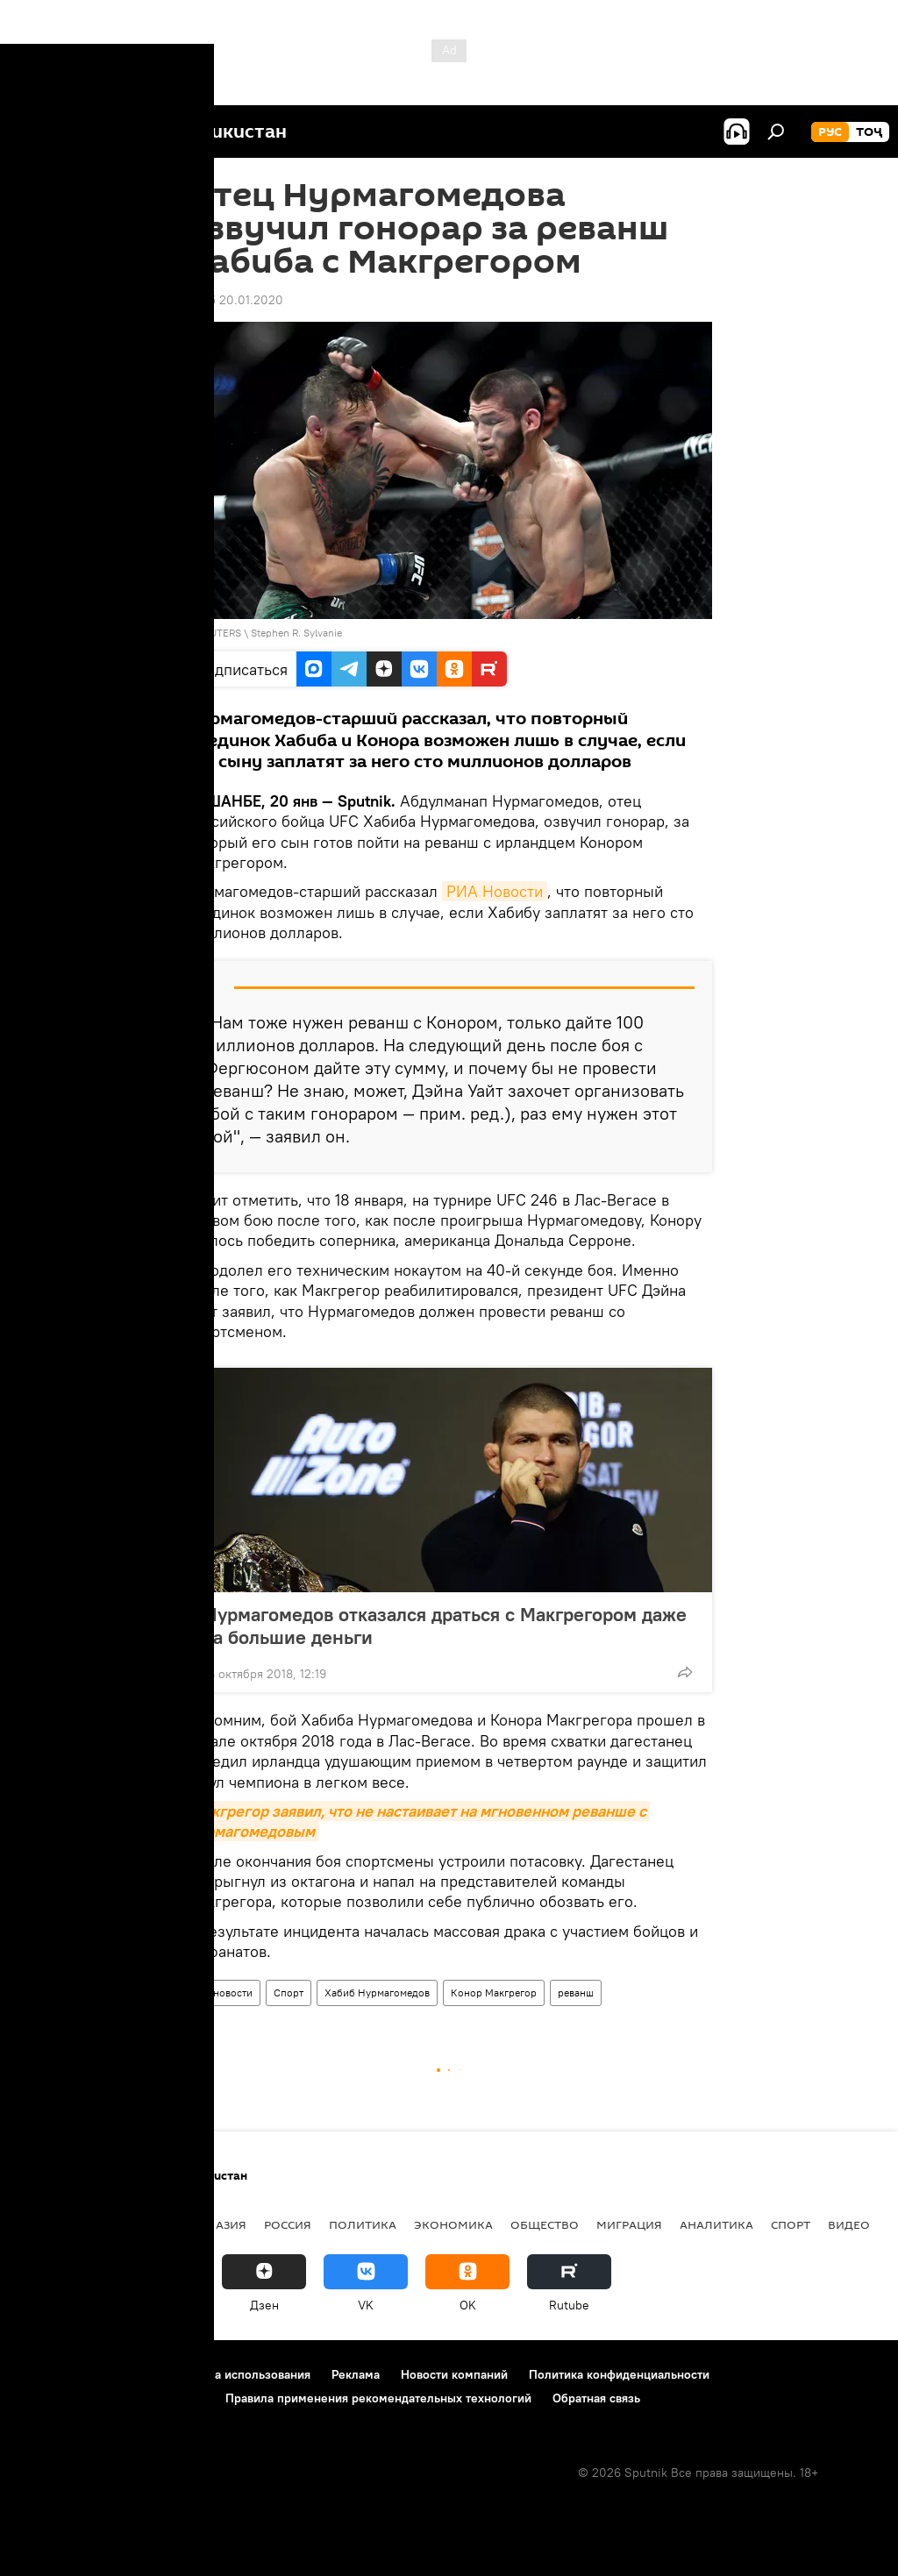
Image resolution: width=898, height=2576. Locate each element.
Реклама (355, 2374)
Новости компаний (454, 2374)
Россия (287, 2224)
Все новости (223, 1992)
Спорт (288, 1992)
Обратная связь (596, 2398)
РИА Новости (494, 891)
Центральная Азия (185, 2224)
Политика (362, 2224)
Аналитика (716, 2224)
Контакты (125, 2374)
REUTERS (219, 632)
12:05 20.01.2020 (234, 300)
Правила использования (241, 2374)
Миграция (629, 2224)
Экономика (453, 2224)
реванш (576, 1992)
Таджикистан (63, 2224)
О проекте (47, 2374)
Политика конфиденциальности (619, 2374)
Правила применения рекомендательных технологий (378, 2398)
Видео (849, 2224)
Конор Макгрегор (494, 1992)
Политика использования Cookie (111, 2398)
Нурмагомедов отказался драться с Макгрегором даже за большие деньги (445, 1625)
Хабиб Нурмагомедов (377, 1992)
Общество (544, 2224)
